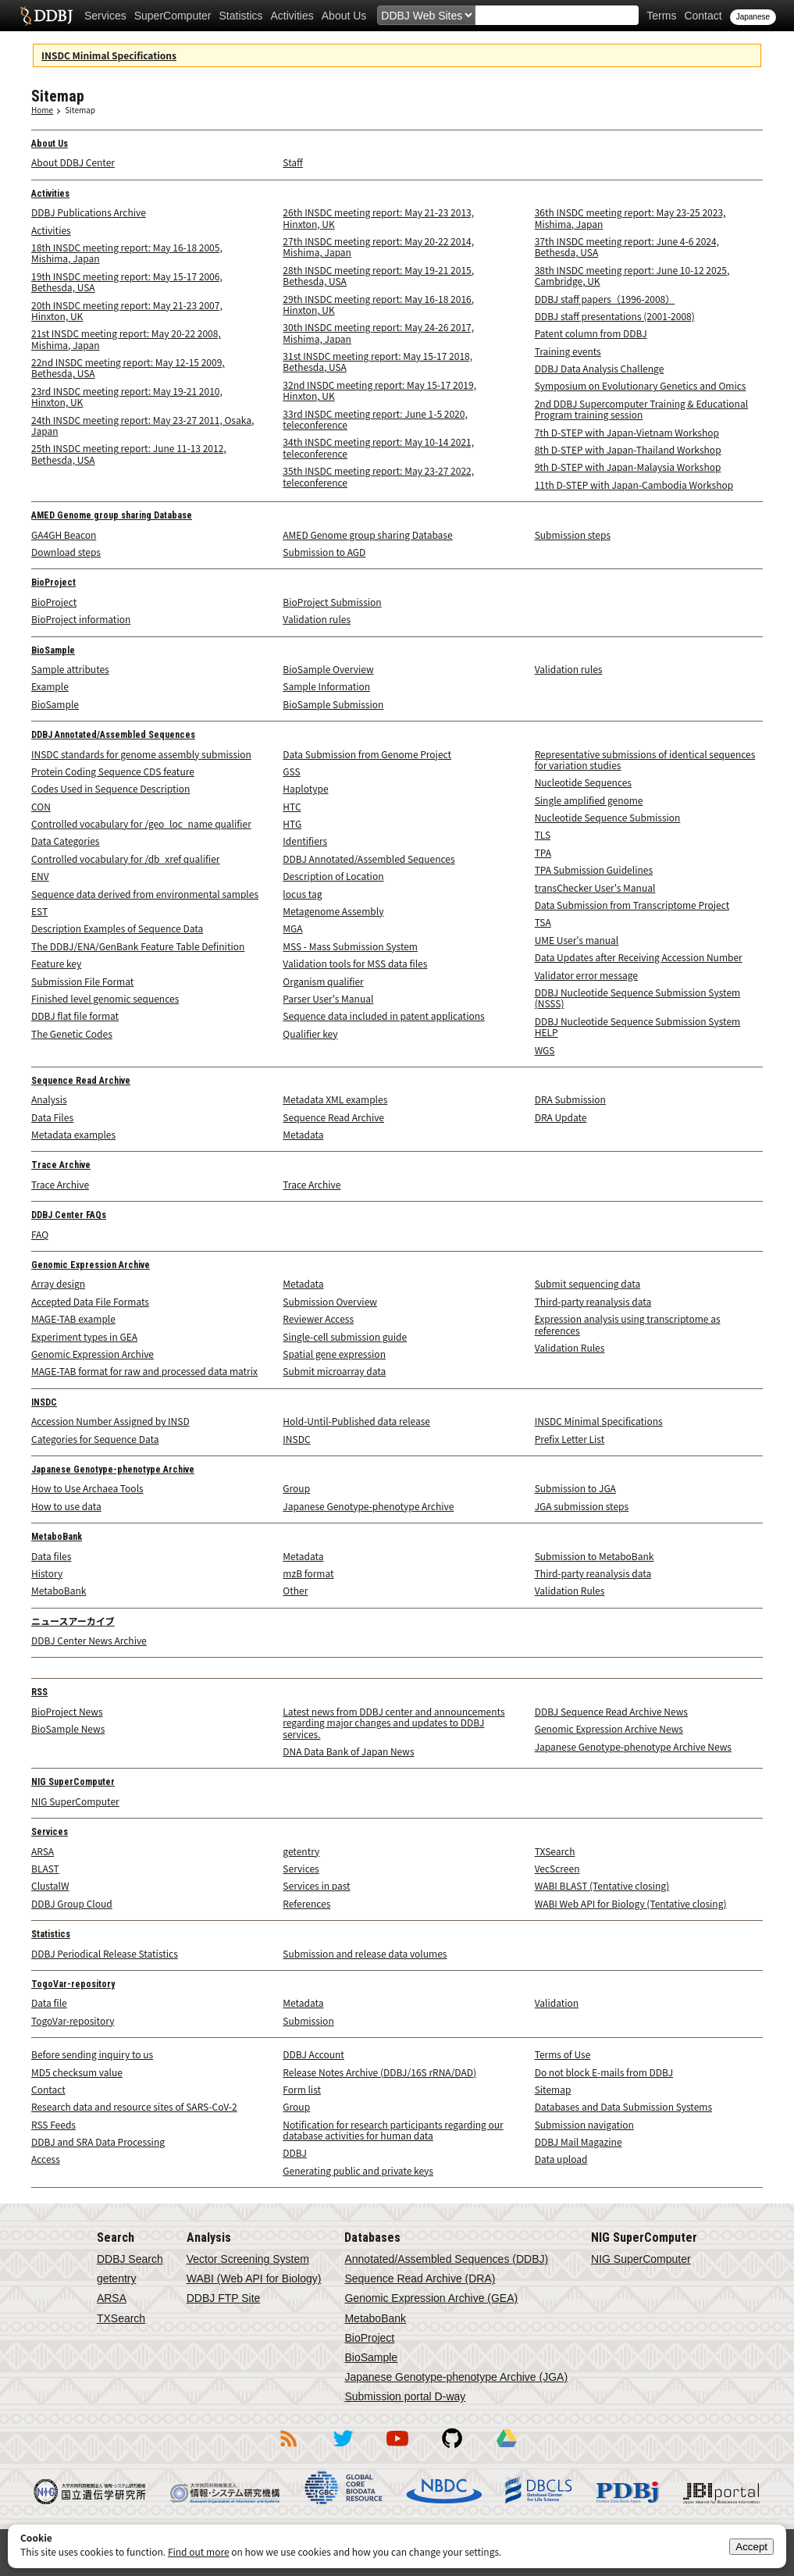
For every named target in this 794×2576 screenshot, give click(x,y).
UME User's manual (577, 939)
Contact (702, 15)
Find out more (199, 2551)
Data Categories (65, 840)
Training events (568, 351)
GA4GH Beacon (63, 534)
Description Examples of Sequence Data (117, 928)
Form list (302, 2089)
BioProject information (80, 618)
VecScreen (557, 1868)
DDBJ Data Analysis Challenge (599, 368)
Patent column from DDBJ (591, 333)
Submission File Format (82, 981)
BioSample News (68, 1728)
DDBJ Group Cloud (71, 1903)
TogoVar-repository (73, 1984)
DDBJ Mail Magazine (578, 2141)
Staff (292, 162)
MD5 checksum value (77, 2072)
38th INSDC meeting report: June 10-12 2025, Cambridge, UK (632, 275)
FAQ (39, 1234)
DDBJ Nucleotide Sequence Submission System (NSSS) (638, 997)
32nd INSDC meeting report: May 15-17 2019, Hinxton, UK (379, 390)
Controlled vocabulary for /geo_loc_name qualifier (141, 823)
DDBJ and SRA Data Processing (98, 2141)
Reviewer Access (318, 1318)
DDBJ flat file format (75, 1015)
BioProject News (67, 1711)
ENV (40, 875)
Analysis (49, 1099)
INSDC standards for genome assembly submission (141, 754)
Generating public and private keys (358, 2170)
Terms (661, 15)
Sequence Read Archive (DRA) (419, 2278)
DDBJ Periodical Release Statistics (104, 1953)
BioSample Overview (328, 668)
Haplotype (305, 788)
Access (45, 2158)
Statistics (241, 15)
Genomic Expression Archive (90, 1264)
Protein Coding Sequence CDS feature (112, 771)
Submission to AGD (324, 551)
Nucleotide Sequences (583, 782)
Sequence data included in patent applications (383, 1015)
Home (42, 110)
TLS (543, 834)
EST (39, 910)
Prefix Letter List (570, 1438)
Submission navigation (584, 2124)
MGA (292, 928)
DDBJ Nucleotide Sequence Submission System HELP (638, 1026)
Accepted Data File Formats (90, 1301)
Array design (58, 1283)
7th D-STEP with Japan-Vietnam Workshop (627, 432)
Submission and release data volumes (365, 1953)
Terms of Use (563, 2054)
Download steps (66, 551)
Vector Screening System (248, 2259)
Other (295, 1590)
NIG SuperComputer (73, 1781)
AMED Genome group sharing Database (111, 515)
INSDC (44, 1402)
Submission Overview (330, 1301)
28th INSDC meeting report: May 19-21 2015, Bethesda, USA (378, 275)
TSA (543, 921)
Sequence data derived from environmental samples (144, 893)
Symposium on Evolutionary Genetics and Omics (640, 385)
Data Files (52, 1117)
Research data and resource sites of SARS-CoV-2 (134, 2106)
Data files (51, 1555)
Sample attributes (70, 668)
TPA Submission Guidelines (594, 869)
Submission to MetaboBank (594, 1555)
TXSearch (555, 1851)
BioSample (53, 650)
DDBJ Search (130, 2259)
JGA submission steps (581, 1505)
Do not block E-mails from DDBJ (604, 2072)
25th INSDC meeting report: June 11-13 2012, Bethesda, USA (128, 453)
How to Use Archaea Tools (87, 1488)
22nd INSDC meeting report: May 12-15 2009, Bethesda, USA (128, 367)
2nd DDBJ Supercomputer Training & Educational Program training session (641, 409)
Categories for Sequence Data (94, 1438)
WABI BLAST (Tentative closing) (602, 1885)
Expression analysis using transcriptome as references (628, 1324)
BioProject (53, 582)
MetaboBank (56, 1536)
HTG (292, 823)
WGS (545, 1049)
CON (41, 806)
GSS (291, 771)
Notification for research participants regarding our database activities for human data (393, 2130)
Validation (557, 2002)
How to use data (66, 1505)
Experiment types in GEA (84, 1336)
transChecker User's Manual (595, 887)
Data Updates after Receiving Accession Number (638, 957)
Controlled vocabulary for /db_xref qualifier (125, 858)
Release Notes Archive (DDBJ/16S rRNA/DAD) (379, 2072)
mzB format (308, 1573)
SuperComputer (173, 15)
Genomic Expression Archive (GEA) (431, 2298)
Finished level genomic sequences (105, 998)
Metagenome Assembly (333, 910)
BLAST (45, 1868)
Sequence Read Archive (80, 1080)
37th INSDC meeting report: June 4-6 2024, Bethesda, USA (627, 246)
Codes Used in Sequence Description (110, 788)
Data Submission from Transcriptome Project (632, 904)
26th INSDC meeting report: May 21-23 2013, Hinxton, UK (378, 217)
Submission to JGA (575, 1488)
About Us (344, 15)
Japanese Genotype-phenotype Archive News (633, 1746)
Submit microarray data (334, 1370)
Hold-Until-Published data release (356, 1420)
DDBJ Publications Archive (88, 212)
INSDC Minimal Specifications (108, 55)
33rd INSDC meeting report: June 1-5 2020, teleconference (375, 419)
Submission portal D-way (404, 2396)
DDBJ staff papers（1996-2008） (605, 298)
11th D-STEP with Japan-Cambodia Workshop (634, 484)
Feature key (56, 963)
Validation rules (317, 618)
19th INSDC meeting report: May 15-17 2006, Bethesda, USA (127, 281)
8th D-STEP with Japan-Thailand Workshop (628, 449)
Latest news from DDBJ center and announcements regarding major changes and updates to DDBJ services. (393, 1722)
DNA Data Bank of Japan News (348, 1751)
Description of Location (333, 875)
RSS (39, 1692)
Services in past (316, 1885)
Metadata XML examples (335, 1099)
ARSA (42, 1851)
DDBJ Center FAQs (68, 1215)
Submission (308, 2020)
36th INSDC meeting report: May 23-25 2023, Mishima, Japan (630, 217)
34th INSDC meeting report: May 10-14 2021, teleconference (378, 447)
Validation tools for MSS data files (355, 963)
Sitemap (80, 110)
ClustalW (50, 1885)
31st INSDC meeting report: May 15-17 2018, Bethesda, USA (377, 361)
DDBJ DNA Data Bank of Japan (46, 15)
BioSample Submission (333, 704)
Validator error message (586, 975)
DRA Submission (570, 1099)
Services (105, 15)
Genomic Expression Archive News (609, 1728)
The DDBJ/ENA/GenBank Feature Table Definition (137, 946)
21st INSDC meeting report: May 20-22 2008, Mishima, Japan (126, 338)
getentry (301, 1851)
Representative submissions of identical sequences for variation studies (645, 759)
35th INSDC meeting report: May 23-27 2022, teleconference (378, 476)
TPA (543, 852)
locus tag (302, 893)
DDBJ (295, 2152)
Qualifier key (310, 1033)
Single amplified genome (589, 800)
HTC (292, 806)
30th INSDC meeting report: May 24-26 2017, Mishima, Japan (378, 332)
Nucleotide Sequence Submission (608, 817)
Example (50, 686)
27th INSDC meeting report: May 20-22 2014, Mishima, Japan (378, 246)
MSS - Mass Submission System (350, 946)
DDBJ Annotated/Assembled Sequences (113, 734)
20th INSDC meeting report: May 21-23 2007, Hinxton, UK (127, 310)
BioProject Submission (332, 601)
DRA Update (561, 1117)
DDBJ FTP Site (224, 2298)
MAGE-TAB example (73, 1318)
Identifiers (305, 840)
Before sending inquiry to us (92, 2054)
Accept (751, 2547)
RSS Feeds (53, 2124)
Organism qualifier (323, 981)
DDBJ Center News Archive (89, 1640)
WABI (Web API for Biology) (254, 2278)
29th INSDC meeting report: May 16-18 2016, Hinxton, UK (378, 304)
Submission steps (573, 534)
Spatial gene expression (334, 1353)
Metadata (303, 1134)
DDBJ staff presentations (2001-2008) (615, 315)
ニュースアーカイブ (73, 1621)
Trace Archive (61, 1165)
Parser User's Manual (328, 998)
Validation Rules (570, 1347)
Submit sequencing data (588, 1283)
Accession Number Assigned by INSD (110, 1420)
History (46, 1573)
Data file (49, 2002)
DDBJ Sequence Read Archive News (611, 1711)
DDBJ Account (313, 2054)
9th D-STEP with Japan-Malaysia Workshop (628, 466)
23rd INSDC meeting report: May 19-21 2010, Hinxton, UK (127, 396)
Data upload (561, 2158)
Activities (292, 15)
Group (296, 1488)
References (306, 1903)
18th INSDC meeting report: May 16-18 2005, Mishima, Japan (127, 252)
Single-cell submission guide (345, 1336)
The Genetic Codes (71, 1033)
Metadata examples (73, 1134)
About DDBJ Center (73, 162)
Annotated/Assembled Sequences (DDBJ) (446, 2259)
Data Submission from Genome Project (367, 754)
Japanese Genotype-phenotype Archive (112, 1469)
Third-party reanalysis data (593, 1301)
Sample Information (326, 686)
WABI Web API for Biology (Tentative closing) (631, 1903)
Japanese (753, 16)
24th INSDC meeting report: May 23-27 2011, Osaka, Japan (142, 425)
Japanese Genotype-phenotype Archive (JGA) (456, 2377)
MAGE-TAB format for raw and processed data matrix (144, 1370)
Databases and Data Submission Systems (623, 2106)
